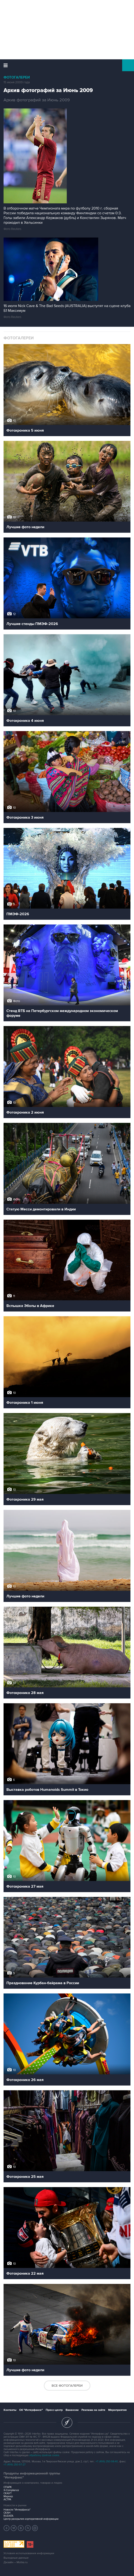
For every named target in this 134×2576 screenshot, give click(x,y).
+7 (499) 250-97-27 (15, 2464)
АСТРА (7, 2499)
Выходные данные (16, 2558)
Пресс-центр (54, 2410)
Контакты (10, 2410)
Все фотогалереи (67, 2386)
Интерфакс (67, 65)
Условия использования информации (29, 2553)
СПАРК (8, 2487)
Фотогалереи (17, 77)
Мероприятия (117, 2410)
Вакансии (72, 2410)
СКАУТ (8, 2493)
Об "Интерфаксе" (31, 2410)
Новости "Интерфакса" (17, 2509)
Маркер (8, 2496)
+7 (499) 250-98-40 (107, 2461)
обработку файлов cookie (44, 2455)
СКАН (7, 2512)
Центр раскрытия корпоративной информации (31, 2518)
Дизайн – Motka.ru (16, 2562)
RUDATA (8, 2515)
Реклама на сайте (93, 2410)
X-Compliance (11, 2490)
